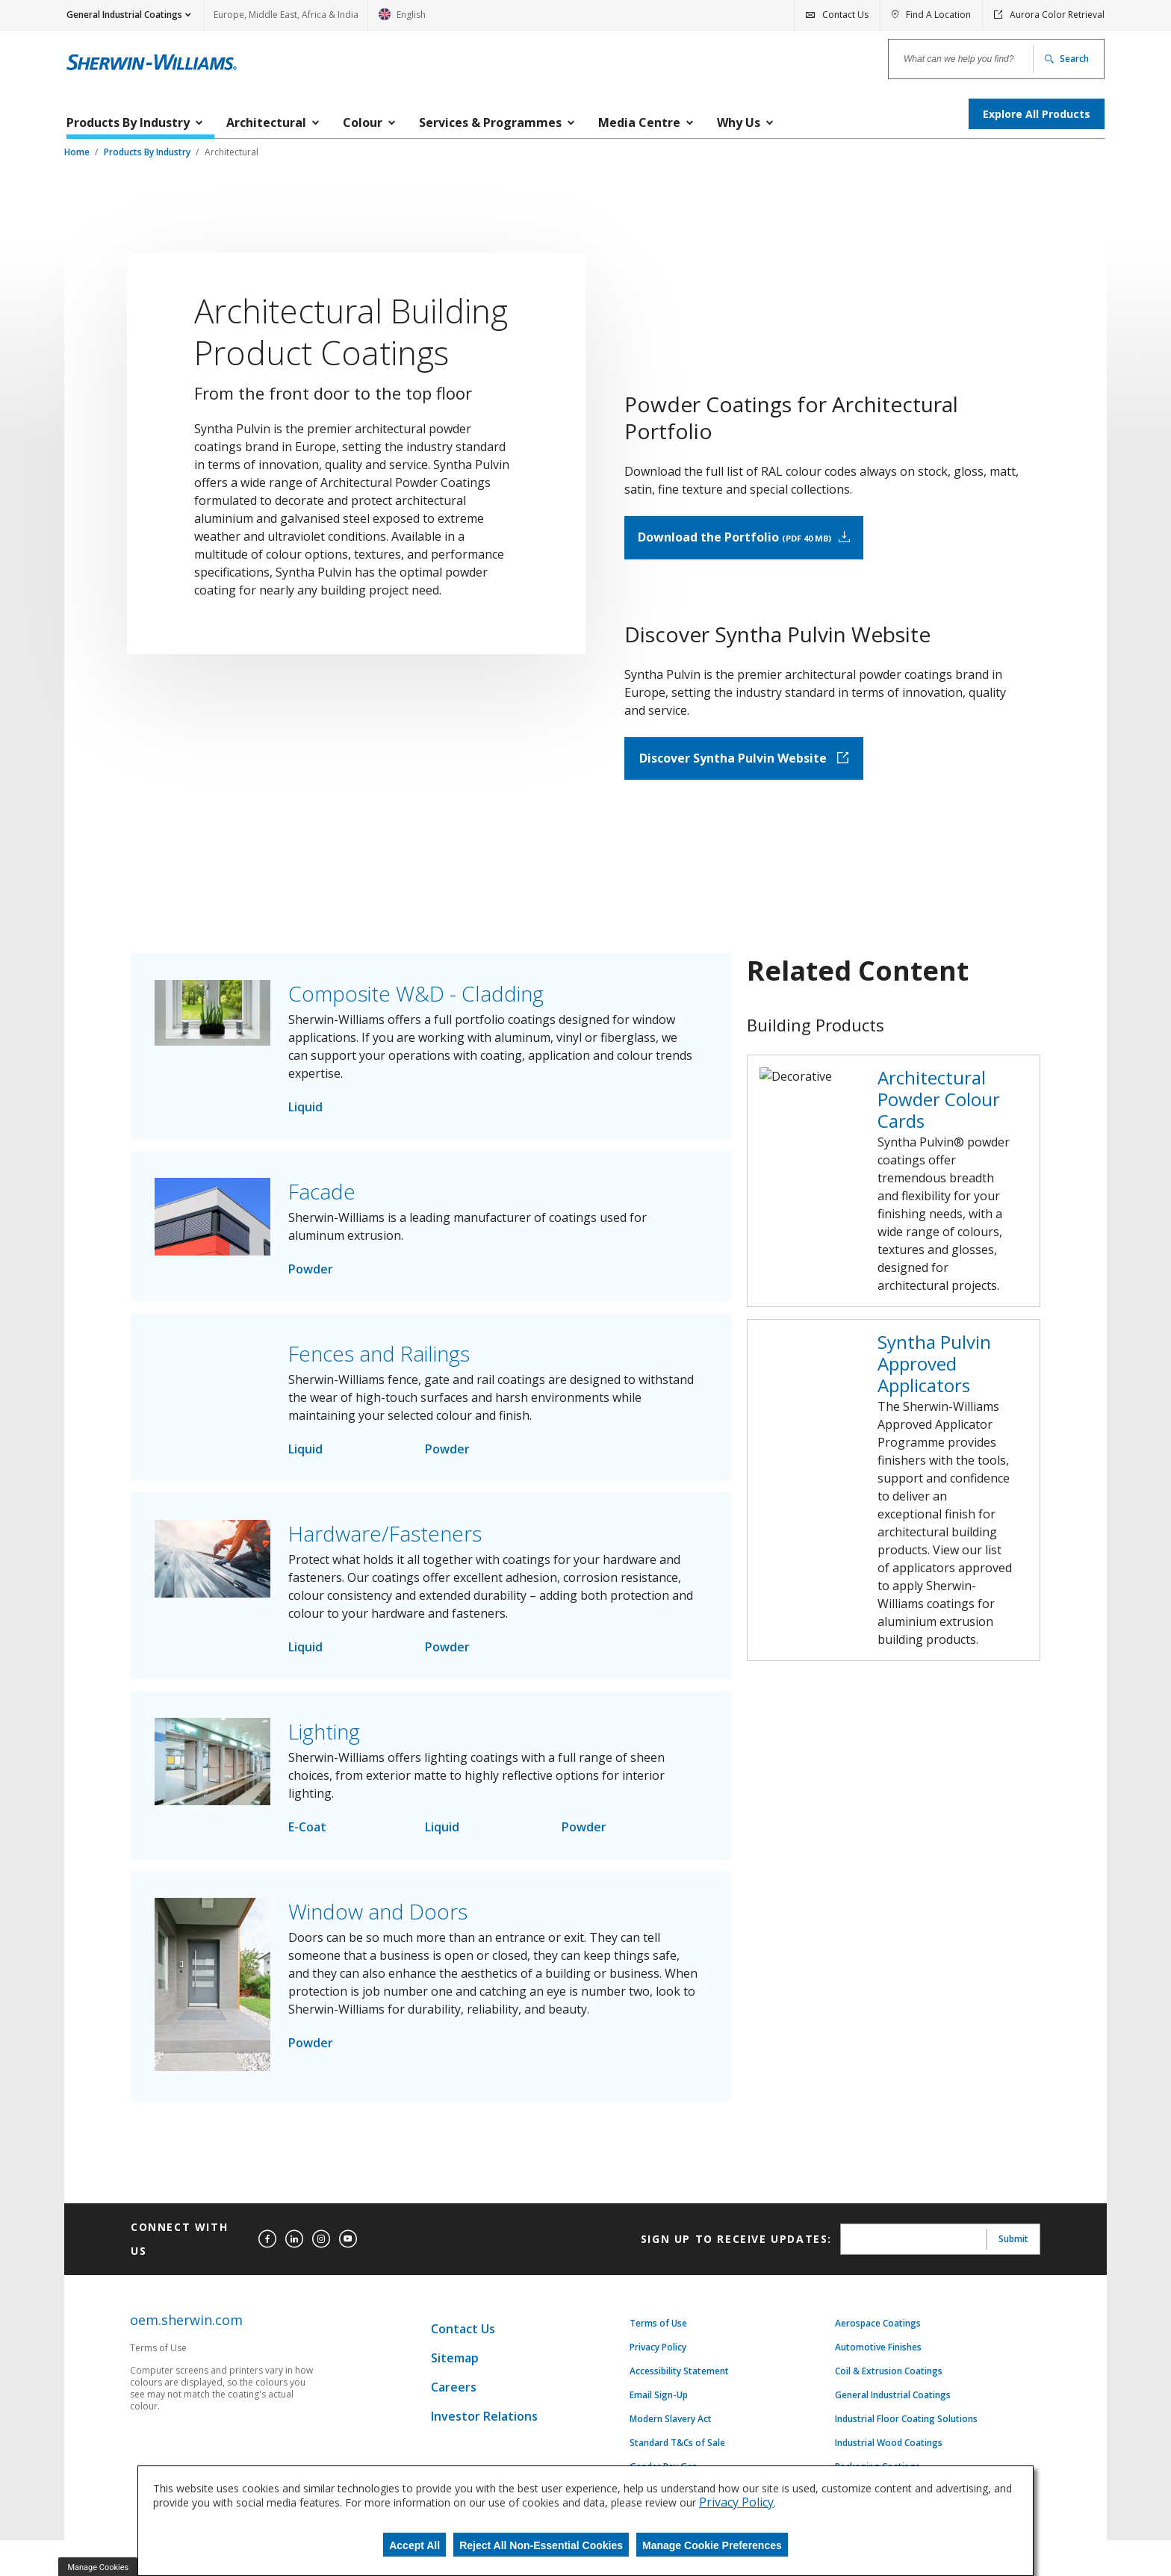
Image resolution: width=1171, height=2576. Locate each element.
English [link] (402, 19)
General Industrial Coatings (893, 2458)
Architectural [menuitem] (266, 122)
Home (78, 152)
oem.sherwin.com (186, 2383)
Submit (1013, 2301)
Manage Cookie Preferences (712, 2545)
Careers (453, 2450)
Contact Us (463, 2391)
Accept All (414, 2545)
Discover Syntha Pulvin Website (866, 821)
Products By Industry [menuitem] (128, 122)
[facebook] (267, 2302)
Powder (310, 1331)
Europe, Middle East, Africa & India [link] (286, 14)
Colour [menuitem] (362, 122)
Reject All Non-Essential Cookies (541, 2545)
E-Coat (307, 1889)
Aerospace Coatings (878, 2386)
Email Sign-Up (659, 2458)
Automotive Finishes (878, 2410)
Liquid (305, 1169)
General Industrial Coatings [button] (124, 14)
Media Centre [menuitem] (639, 122)
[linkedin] (294, 2302)
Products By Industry (148, 152)
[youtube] (348, 2302)
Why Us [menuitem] (738, 122)
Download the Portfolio (866, 555)
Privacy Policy (658, 2410)
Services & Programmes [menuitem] (490, 122)
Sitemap (455, 2420)
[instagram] (321, 2302)
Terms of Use (658, 2386)
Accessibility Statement (679, 2434)
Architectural (231, 152)
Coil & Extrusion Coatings (888, 2434)
